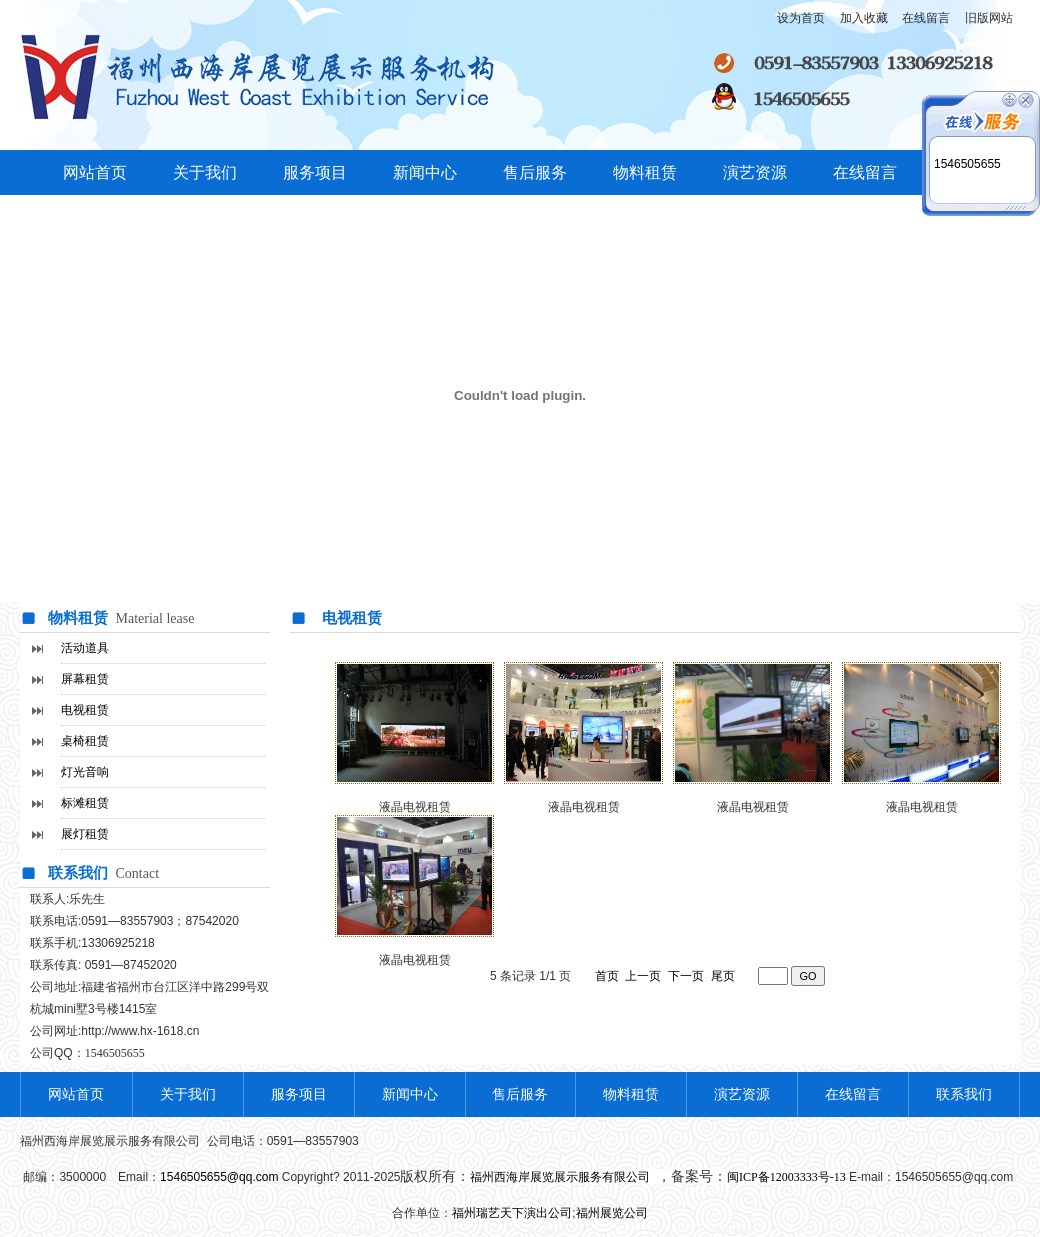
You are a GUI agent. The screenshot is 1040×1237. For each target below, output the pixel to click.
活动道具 (85, 648)
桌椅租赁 (85, 741)
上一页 (643, 976)
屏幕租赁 (85, 679)
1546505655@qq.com (219, 1177)
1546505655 (967, 164)
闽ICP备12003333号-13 (786, 1177)
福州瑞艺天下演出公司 (512, 1213)
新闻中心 (425, 172)
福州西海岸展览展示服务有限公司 (561, 1177)
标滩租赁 (85, 803)
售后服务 (535, 172)
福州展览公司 (612, 1213)
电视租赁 (85, 710)
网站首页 (95, 172)
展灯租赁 (85, 834)
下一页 (686, 976)
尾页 (723, 976)
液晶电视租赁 (584, 807)
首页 (607, 976)
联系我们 (964, 1094)
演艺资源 (755, 172)
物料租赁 (645, 172)
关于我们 (205, 172)
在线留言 (865, 172)
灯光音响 (85, 772)
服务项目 (315, 172)
